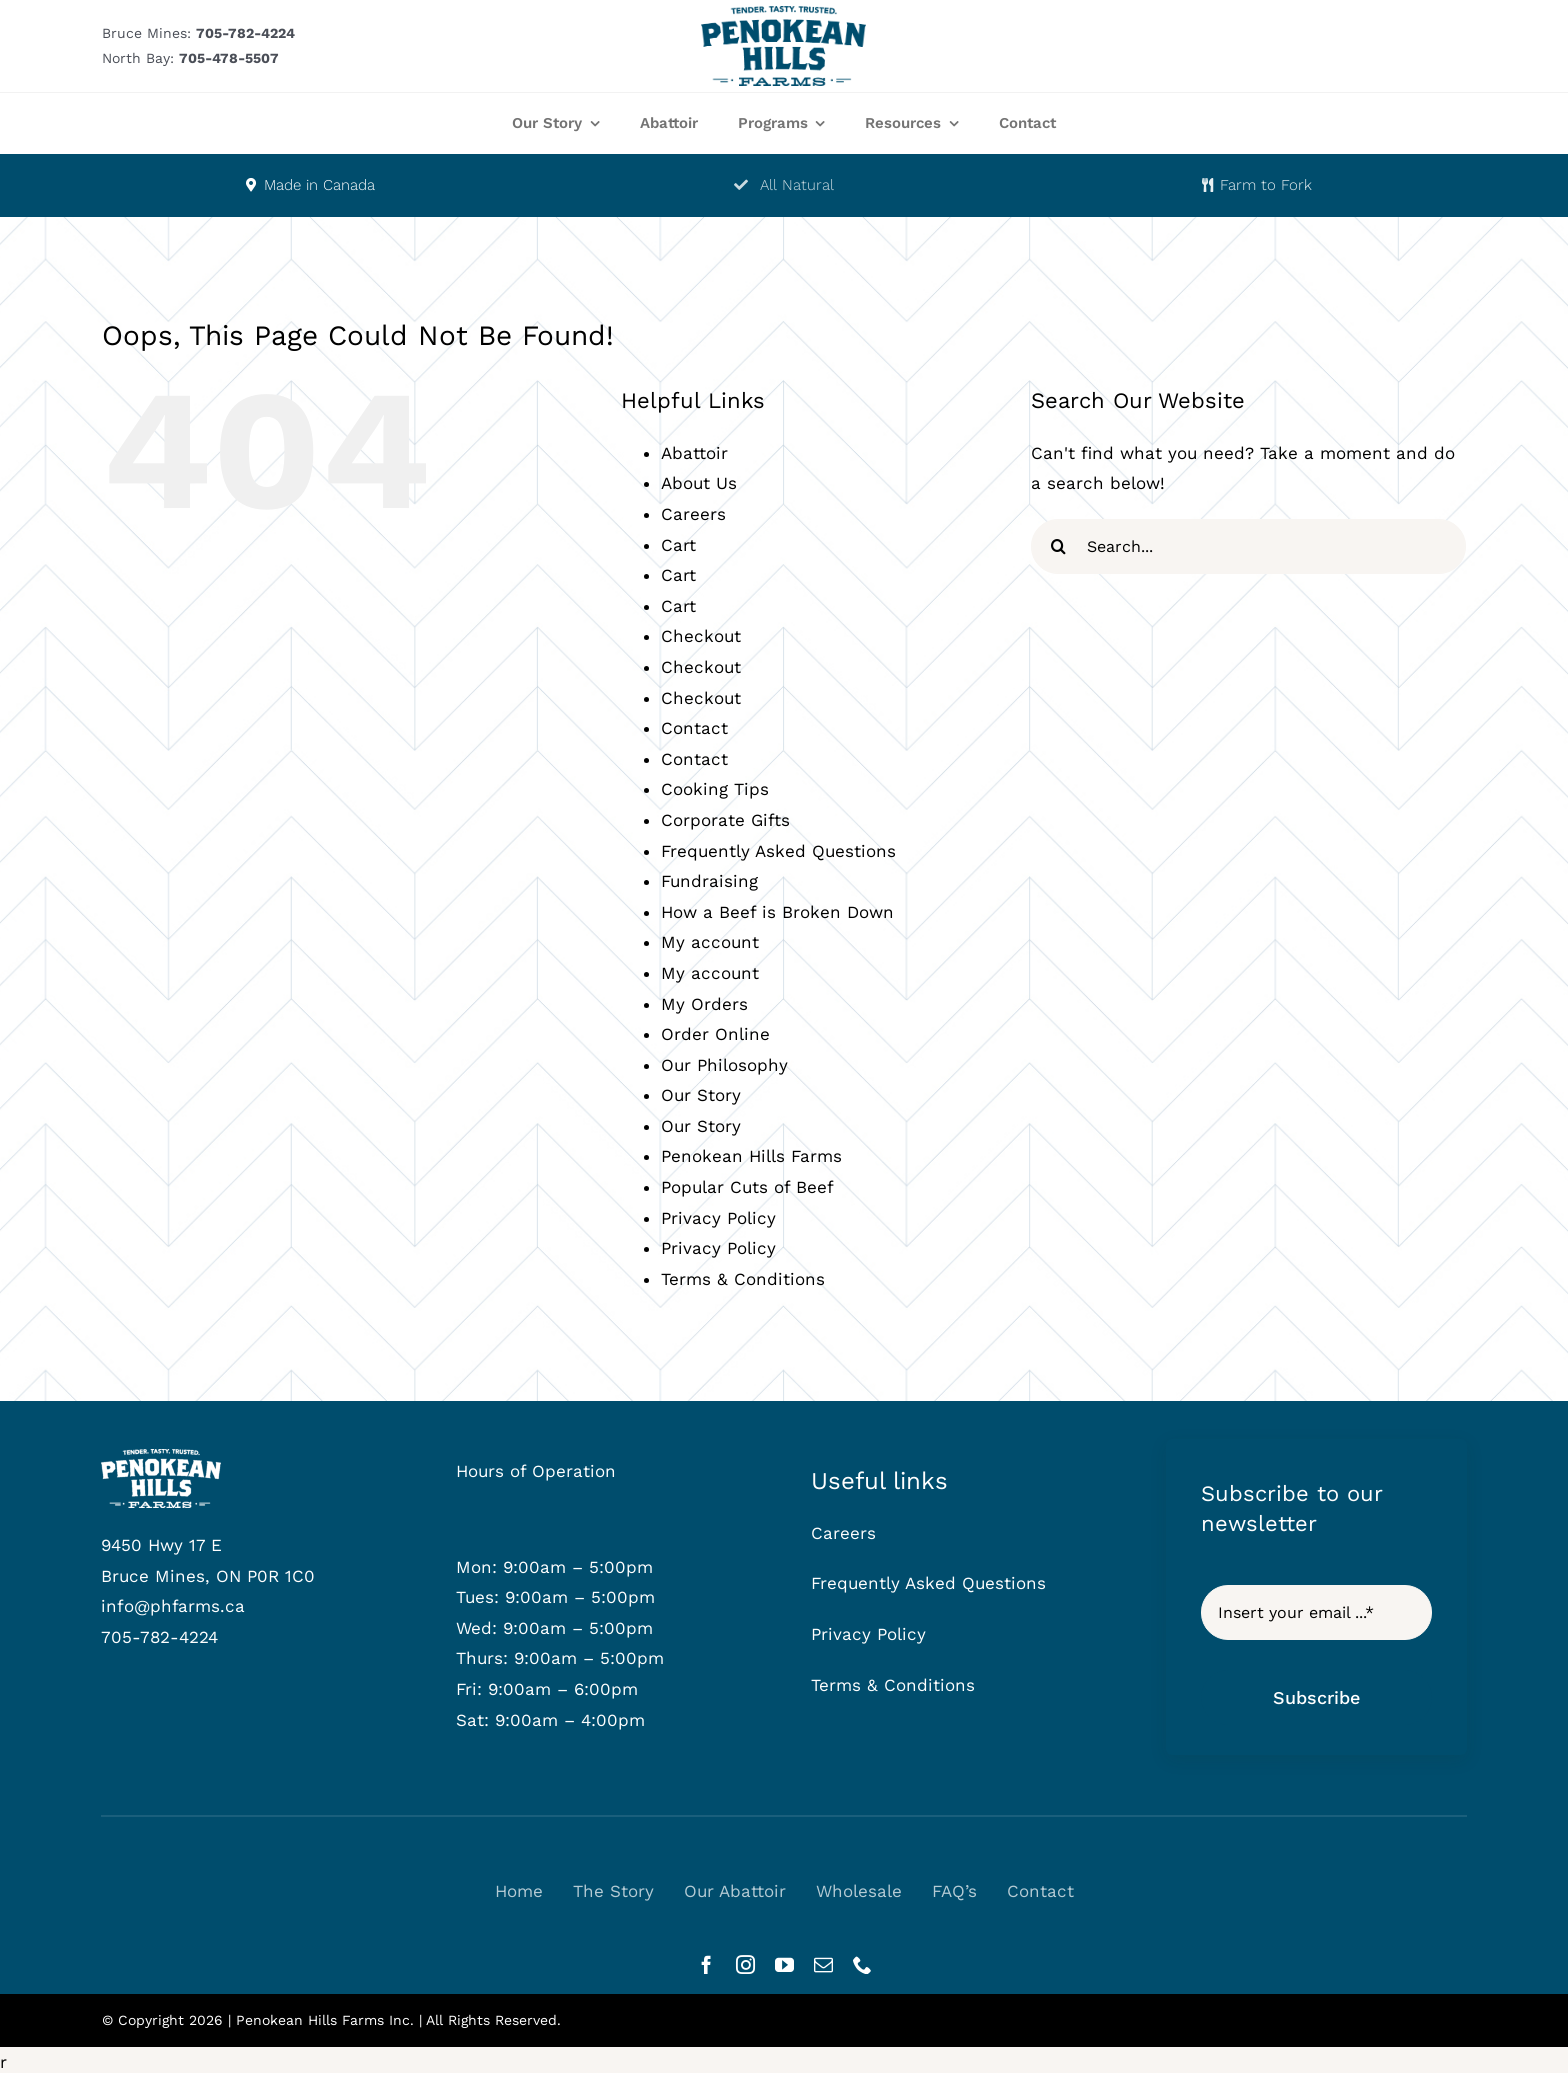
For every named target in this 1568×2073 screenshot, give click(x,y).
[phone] (862, 1964)
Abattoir (694, 453)
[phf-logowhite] (161, 1457)
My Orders (704, 1004)
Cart (678, 545)
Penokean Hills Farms (751, 1156)
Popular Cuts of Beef (747, 1187)
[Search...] (1248, 546)
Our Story (701, 1095)
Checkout (701, 636)
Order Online (715, 1034)
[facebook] (706, 1964)
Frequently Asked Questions (778, 851)
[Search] (1058, 546)
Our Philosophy (724, 1065)
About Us (699, 483)
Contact (694, 728)
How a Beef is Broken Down (777, 912)
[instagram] (745, 1964)
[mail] (823, 1964)
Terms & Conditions (743, 1279)
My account (710, 942)
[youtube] (784, 1964)
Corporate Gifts (725, 820)
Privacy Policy (718, 1218)
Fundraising (709, 881)
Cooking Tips (715, 789)
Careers (693, 514)
